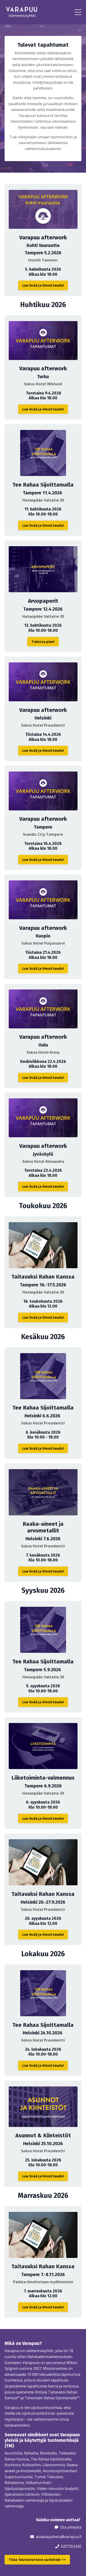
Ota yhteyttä (70, 2527)
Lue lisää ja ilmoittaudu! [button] (43, 285)
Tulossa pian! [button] (42, 641)
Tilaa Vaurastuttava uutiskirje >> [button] (37, 2559)
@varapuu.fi (71, 2536)
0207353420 (71, 2546)
